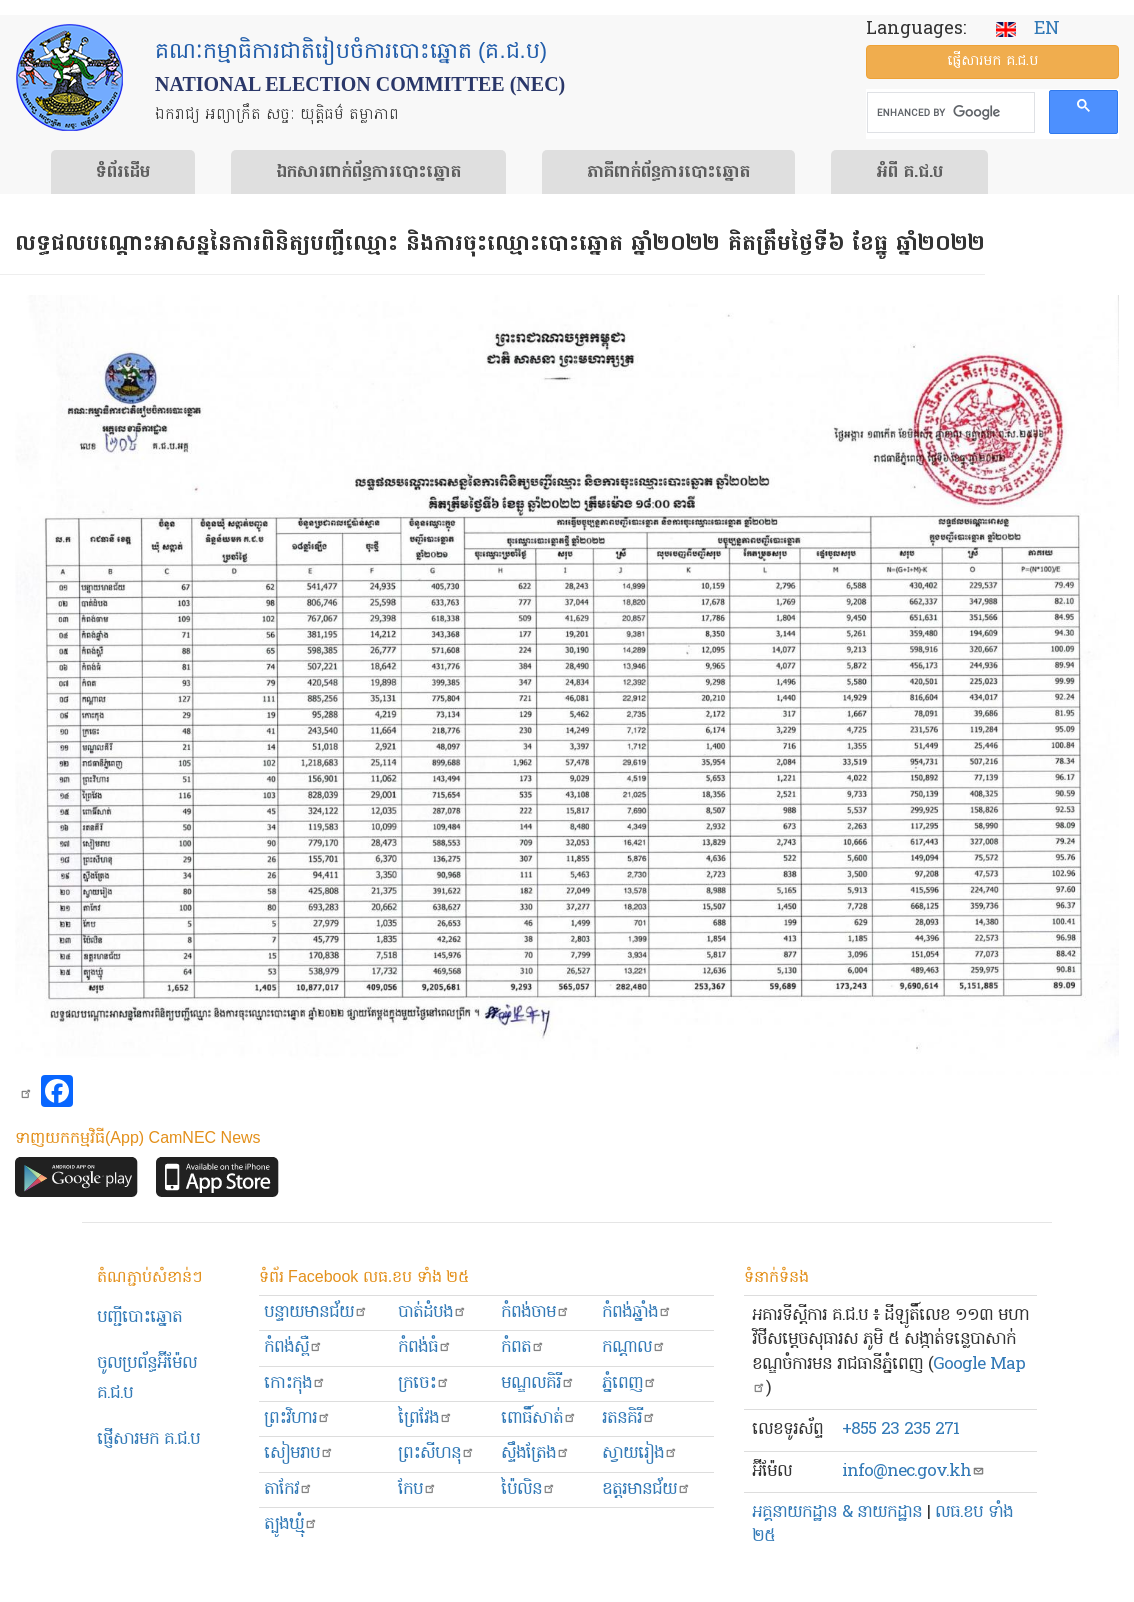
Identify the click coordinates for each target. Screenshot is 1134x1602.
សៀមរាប (299, 1453)
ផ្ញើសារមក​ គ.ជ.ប (148, 1439)
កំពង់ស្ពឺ (293, 1347)
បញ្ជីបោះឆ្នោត (139, 1317)
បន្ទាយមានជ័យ (316, 1312)
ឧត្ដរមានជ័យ (646, 1489)
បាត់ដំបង (432, 1312)
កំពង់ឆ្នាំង (637, 1312)
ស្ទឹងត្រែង (535, 1453)
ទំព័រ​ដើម (123, 173)
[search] (949, 113)
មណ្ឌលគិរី (538, 1383)
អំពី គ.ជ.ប (909, 173)
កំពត (523, 1347)
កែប (417, 1489)
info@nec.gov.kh (913, 1471)
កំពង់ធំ (425, 1347)
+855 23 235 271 (900, 1429)
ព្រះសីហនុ (436, 1453)
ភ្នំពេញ (629, 1383)
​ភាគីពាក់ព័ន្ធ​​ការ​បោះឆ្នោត (668, 173)
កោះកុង (295, 1383)
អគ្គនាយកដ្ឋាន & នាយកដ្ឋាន (837, 1512)
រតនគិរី (629, 1418)
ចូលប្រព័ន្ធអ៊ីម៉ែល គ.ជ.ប (147, 1378)
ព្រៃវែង (425, 1418)
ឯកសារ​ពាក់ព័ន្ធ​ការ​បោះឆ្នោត (368, 173)
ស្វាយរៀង (640, 1453)
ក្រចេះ (424, 1383)
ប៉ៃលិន (528, 1489)
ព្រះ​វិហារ (297, 1418)
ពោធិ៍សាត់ (539, 1418)
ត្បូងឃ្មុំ (291, 1524)
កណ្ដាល (634, 1347)
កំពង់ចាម (535, 1312)
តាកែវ (288, 1489)
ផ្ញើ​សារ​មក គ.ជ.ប (992, 61)
